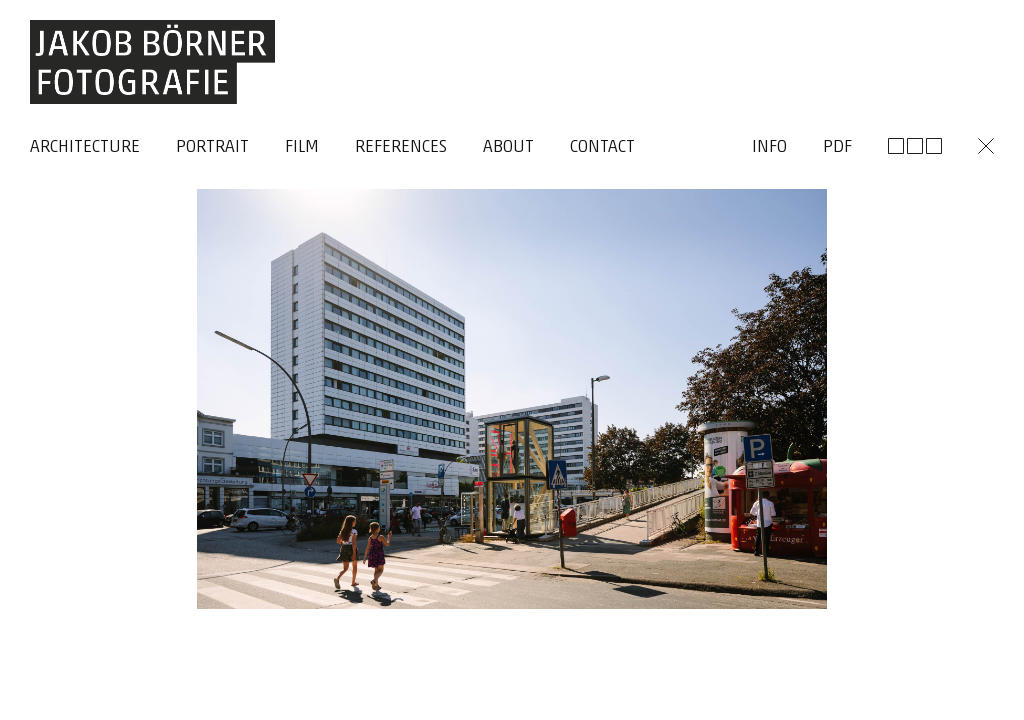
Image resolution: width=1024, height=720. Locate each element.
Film (302, 147)
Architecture (85, 147)
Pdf (837, 147)
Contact (602, 147)
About (508, 147)
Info (769, 147)
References (401, 147)
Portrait (212, 147)
